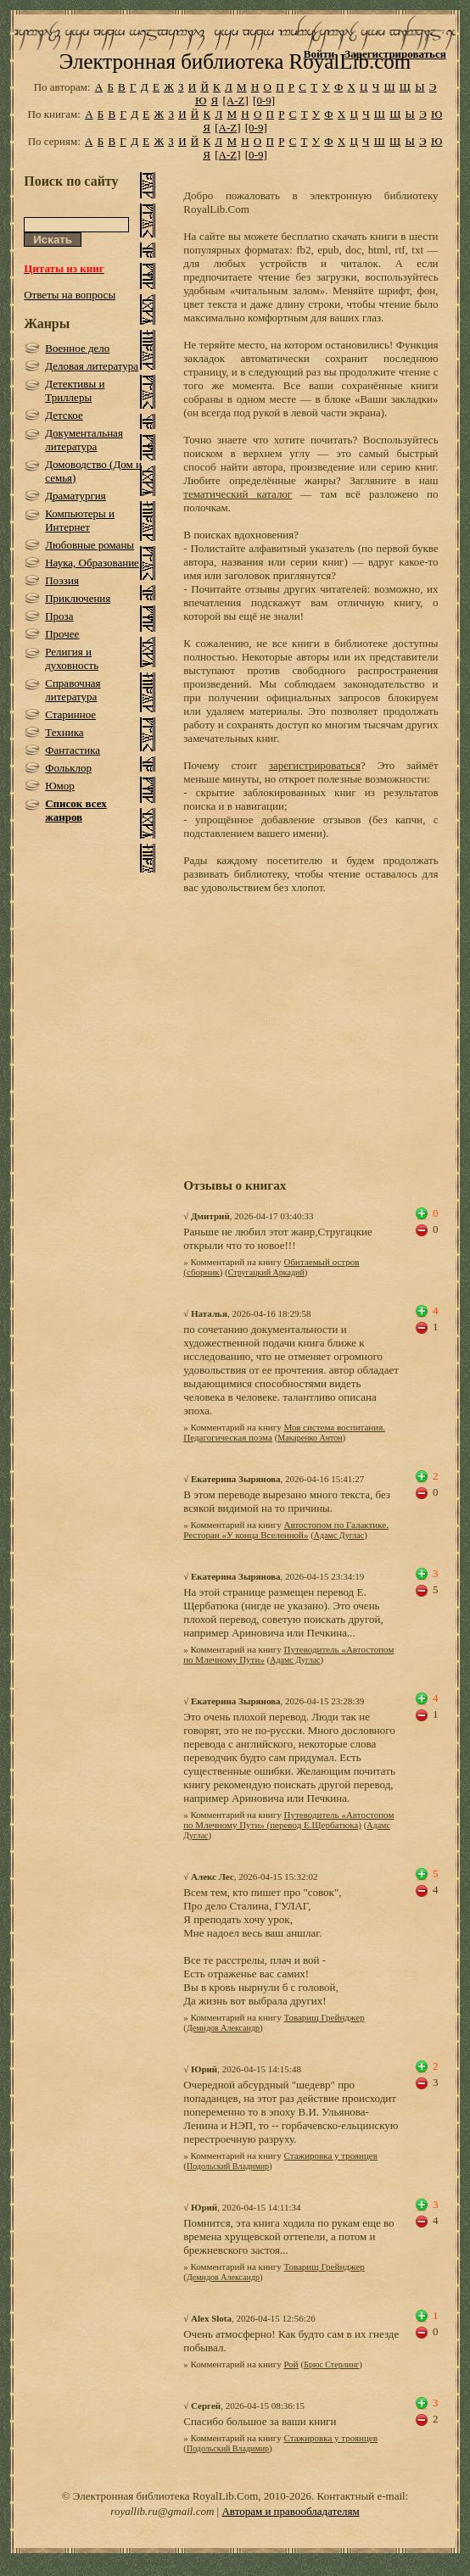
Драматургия (75, 495)
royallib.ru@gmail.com (162, 2511)
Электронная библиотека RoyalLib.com (235, 61)
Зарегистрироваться (394, 53)
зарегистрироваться (315, 765)
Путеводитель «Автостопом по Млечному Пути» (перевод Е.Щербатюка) (288, 1819)
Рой (291, 2364)
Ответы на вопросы (69, 294)
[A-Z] (235, 100)
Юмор (60, 785)
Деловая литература (91, 366)
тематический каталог (237, 494)
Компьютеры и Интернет (80, 520)
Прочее (62, 633)
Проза (59, 616)
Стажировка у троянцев (331, 2155)
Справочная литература (72, 690)
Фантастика (72, 750)
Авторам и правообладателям (290, 2511)
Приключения (77, 598)
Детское (64, 415)
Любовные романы (89, 544)
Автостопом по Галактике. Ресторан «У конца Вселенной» (286, 1529)
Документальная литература (84, 440)
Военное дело (77, 348)
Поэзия (62, 580)
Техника (64, 732)
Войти (319, 53)
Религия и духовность (71, 658)
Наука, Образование (92, 562)
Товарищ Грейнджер (324, 2017)
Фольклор (68, 767)
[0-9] (264, 100)
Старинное (70, 714)
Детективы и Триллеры (74, 390)
